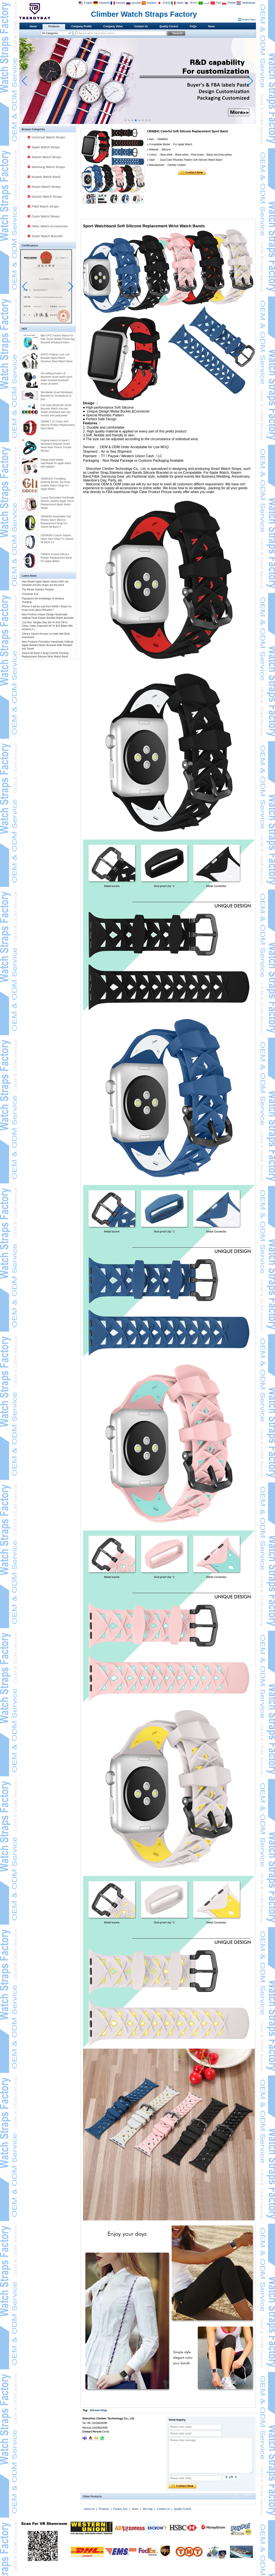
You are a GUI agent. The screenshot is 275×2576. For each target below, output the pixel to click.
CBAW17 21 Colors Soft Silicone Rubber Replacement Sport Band (58, 425)
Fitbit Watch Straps (45, 206)
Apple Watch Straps (46, 147)
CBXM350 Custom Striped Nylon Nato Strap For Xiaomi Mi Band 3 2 (57, 539)
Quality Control (169, 26)
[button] (125, 120)
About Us (89, 2508)
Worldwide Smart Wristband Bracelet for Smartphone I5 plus (56, 396)
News (211, 26)
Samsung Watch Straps (48, 167)
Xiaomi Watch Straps (46, 157)
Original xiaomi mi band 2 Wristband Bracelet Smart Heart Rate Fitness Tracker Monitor (56, 445)
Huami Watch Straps (46, 186)
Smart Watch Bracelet (47, 236)
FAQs (193, 26)
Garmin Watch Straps (47, 196)
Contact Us (141, 26)
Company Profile (81, 26)
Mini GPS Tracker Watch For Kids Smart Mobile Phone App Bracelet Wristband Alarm (58, 339)
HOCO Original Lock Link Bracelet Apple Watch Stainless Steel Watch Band (56, 358)
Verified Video (248, 19)
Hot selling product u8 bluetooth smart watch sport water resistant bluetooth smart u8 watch (56, 378)
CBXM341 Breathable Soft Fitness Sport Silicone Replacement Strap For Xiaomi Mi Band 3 (56, 521)
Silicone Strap (98, 2410)
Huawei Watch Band (46, 177)
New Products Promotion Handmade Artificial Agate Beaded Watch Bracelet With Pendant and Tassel (47, 645)
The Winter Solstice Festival (38, 589)
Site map (147, 2508)
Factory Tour (120, 2508)
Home (33, 26)
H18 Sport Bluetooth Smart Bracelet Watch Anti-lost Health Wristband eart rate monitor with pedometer (56, 410)
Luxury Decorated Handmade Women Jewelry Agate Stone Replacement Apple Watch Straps (57, 502)
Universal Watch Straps (48, 137)
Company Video (113, 26)
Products (54, 26)
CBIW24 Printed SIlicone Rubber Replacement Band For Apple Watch (56, 558)
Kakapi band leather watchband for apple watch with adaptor (56, 463)
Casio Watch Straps (46, 216)
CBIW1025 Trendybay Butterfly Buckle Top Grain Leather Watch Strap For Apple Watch (55, 483)
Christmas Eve (30, 594)
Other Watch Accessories (50, 226)
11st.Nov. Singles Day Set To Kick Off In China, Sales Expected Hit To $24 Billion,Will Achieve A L (47, 626)
